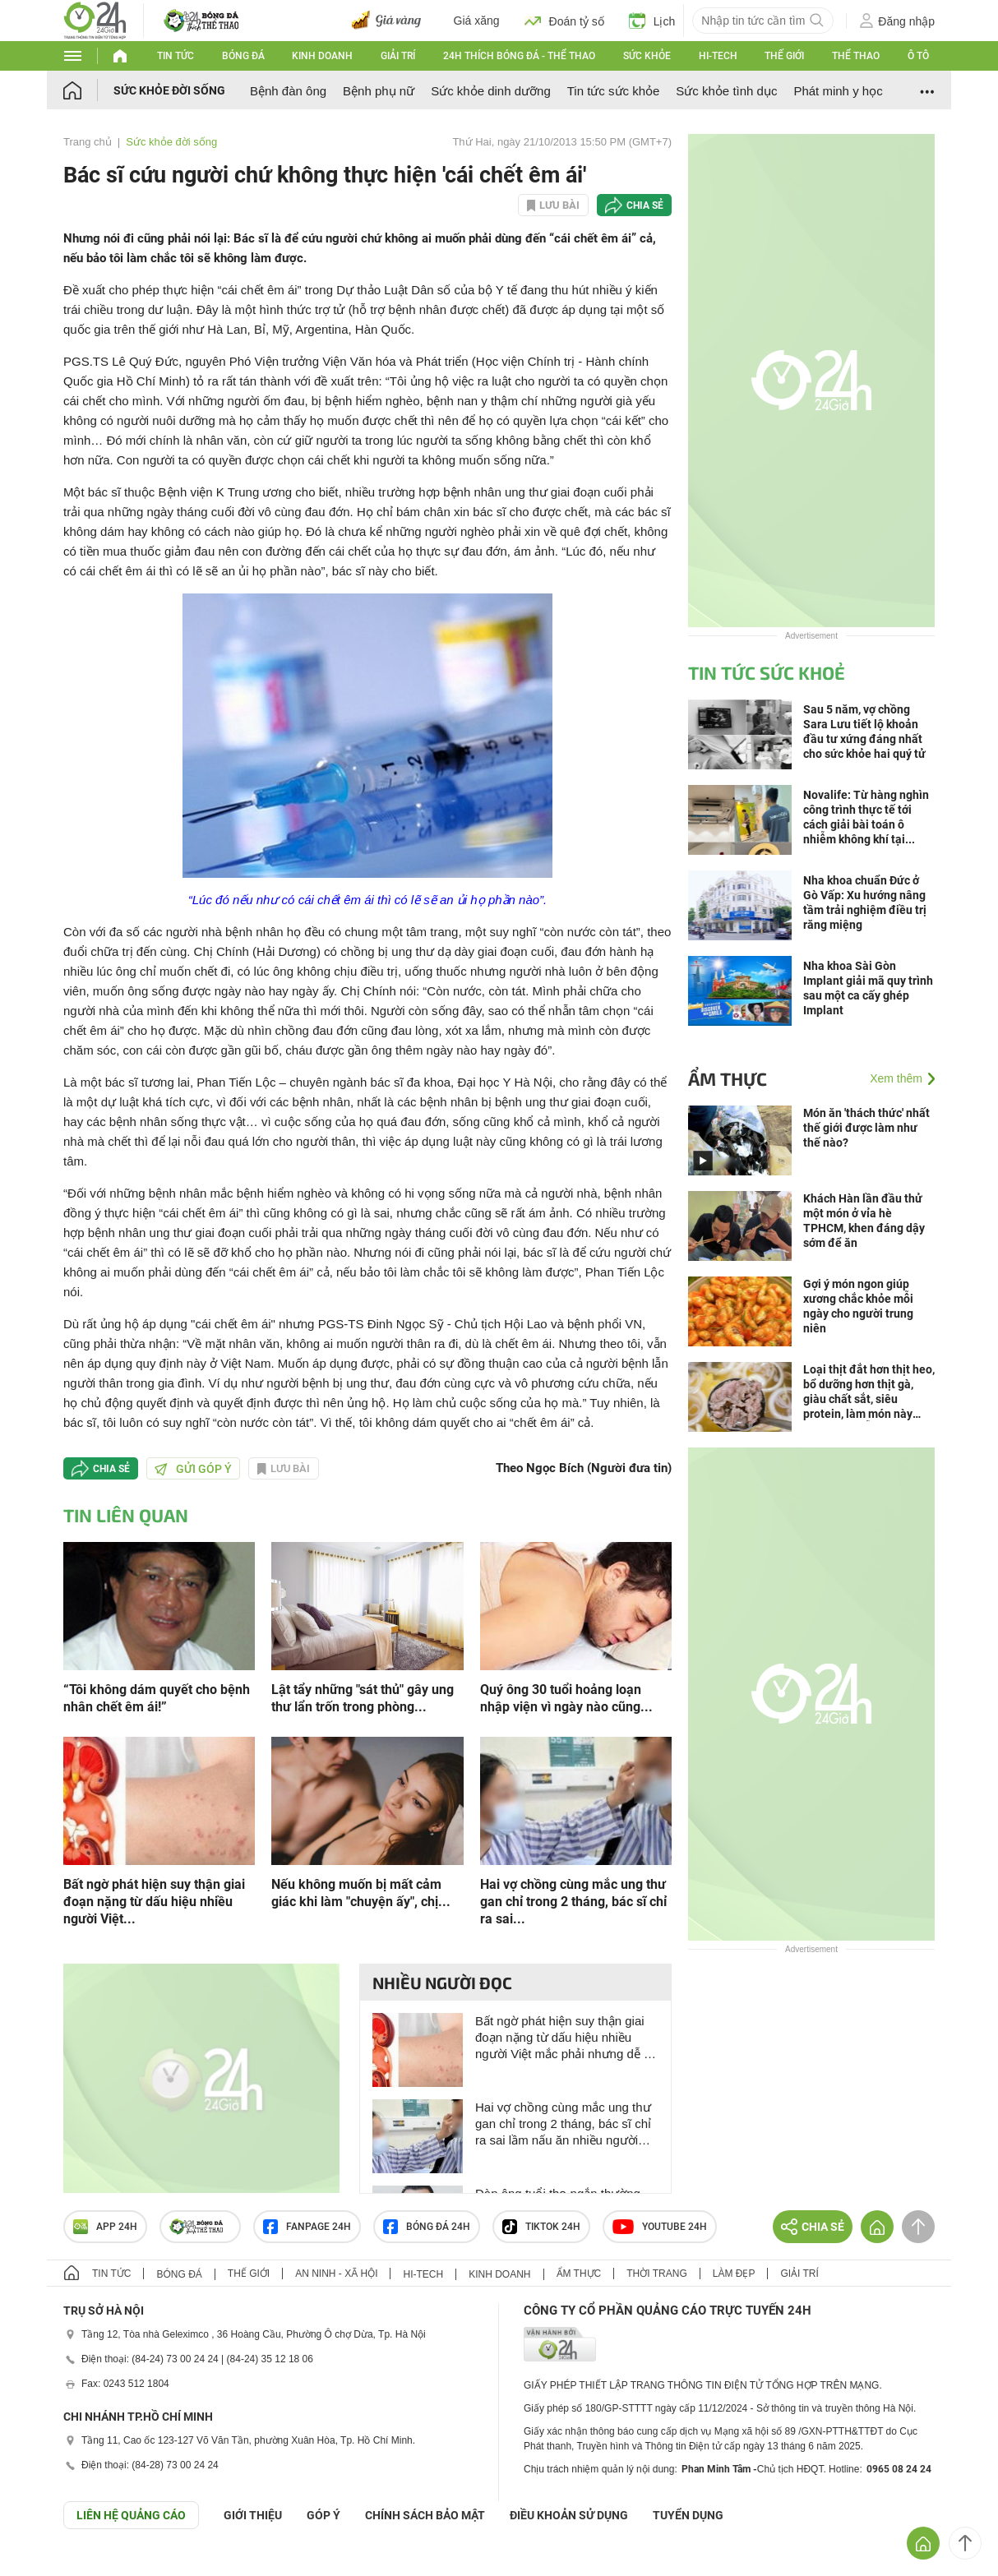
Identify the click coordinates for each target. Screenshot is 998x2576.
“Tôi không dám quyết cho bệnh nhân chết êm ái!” (156, 1698)
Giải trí (398, 56)
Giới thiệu (253, 2515)
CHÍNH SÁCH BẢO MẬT (425, 2515)
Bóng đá (243, 56)
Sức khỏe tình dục (726, 91)
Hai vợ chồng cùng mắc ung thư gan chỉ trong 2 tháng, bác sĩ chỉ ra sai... (573, 1902)
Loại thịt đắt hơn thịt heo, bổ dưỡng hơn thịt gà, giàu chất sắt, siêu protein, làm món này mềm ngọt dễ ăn (869, 1392)
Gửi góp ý (193, 1468)
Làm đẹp (734, 2273)
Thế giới (784, 56)
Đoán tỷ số (564, 20)
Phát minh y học (837, 91)
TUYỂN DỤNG (688, 2515)
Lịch (652, 20)
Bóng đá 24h (426, 2226)
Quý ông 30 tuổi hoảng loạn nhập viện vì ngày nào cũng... (566, 1698)
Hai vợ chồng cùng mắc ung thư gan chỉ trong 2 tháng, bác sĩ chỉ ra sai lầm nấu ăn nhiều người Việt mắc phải (563, 2124)
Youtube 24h (659, 2226)
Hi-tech (718, 56)
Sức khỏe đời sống (169, 90)
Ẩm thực (727, 1078)
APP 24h (105, 2226)
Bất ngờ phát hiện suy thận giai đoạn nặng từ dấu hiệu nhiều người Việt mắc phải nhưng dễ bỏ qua (566, 2038)
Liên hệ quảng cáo (131, 2515)
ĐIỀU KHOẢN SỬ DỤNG (569, 2515)
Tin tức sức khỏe (613, 91)
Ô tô (918, 56)
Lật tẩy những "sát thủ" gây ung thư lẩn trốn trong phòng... (362, 1698)
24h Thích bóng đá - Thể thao (519, 56)
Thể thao (856, 56)
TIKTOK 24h (541, 2226)
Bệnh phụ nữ (378, 91)
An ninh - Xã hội (336, 2273)
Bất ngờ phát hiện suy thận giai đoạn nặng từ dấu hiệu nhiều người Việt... (154, 1902)
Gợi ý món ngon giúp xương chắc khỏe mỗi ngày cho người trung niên (858, 1306)
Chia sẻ (644, 205)
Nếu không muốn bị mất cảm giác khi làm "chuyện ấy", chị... (360, 1893)
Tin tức (175, 56)
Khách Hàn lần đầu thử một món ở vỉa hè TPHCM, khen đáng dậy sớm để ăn (864, 1220)
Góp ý (323, 2515)
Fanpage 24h (307, 2226)
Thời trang (656, 2273)
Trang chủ (87, 142)
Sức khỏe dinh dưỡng (491, 91)
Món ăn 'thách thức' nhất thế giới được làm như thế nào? (866, 1127)
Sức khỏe (647, 56)
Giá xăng (477, 20)
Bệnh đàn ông (288, 91)
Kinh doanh (322, 56)
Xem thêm (896, 1078)
